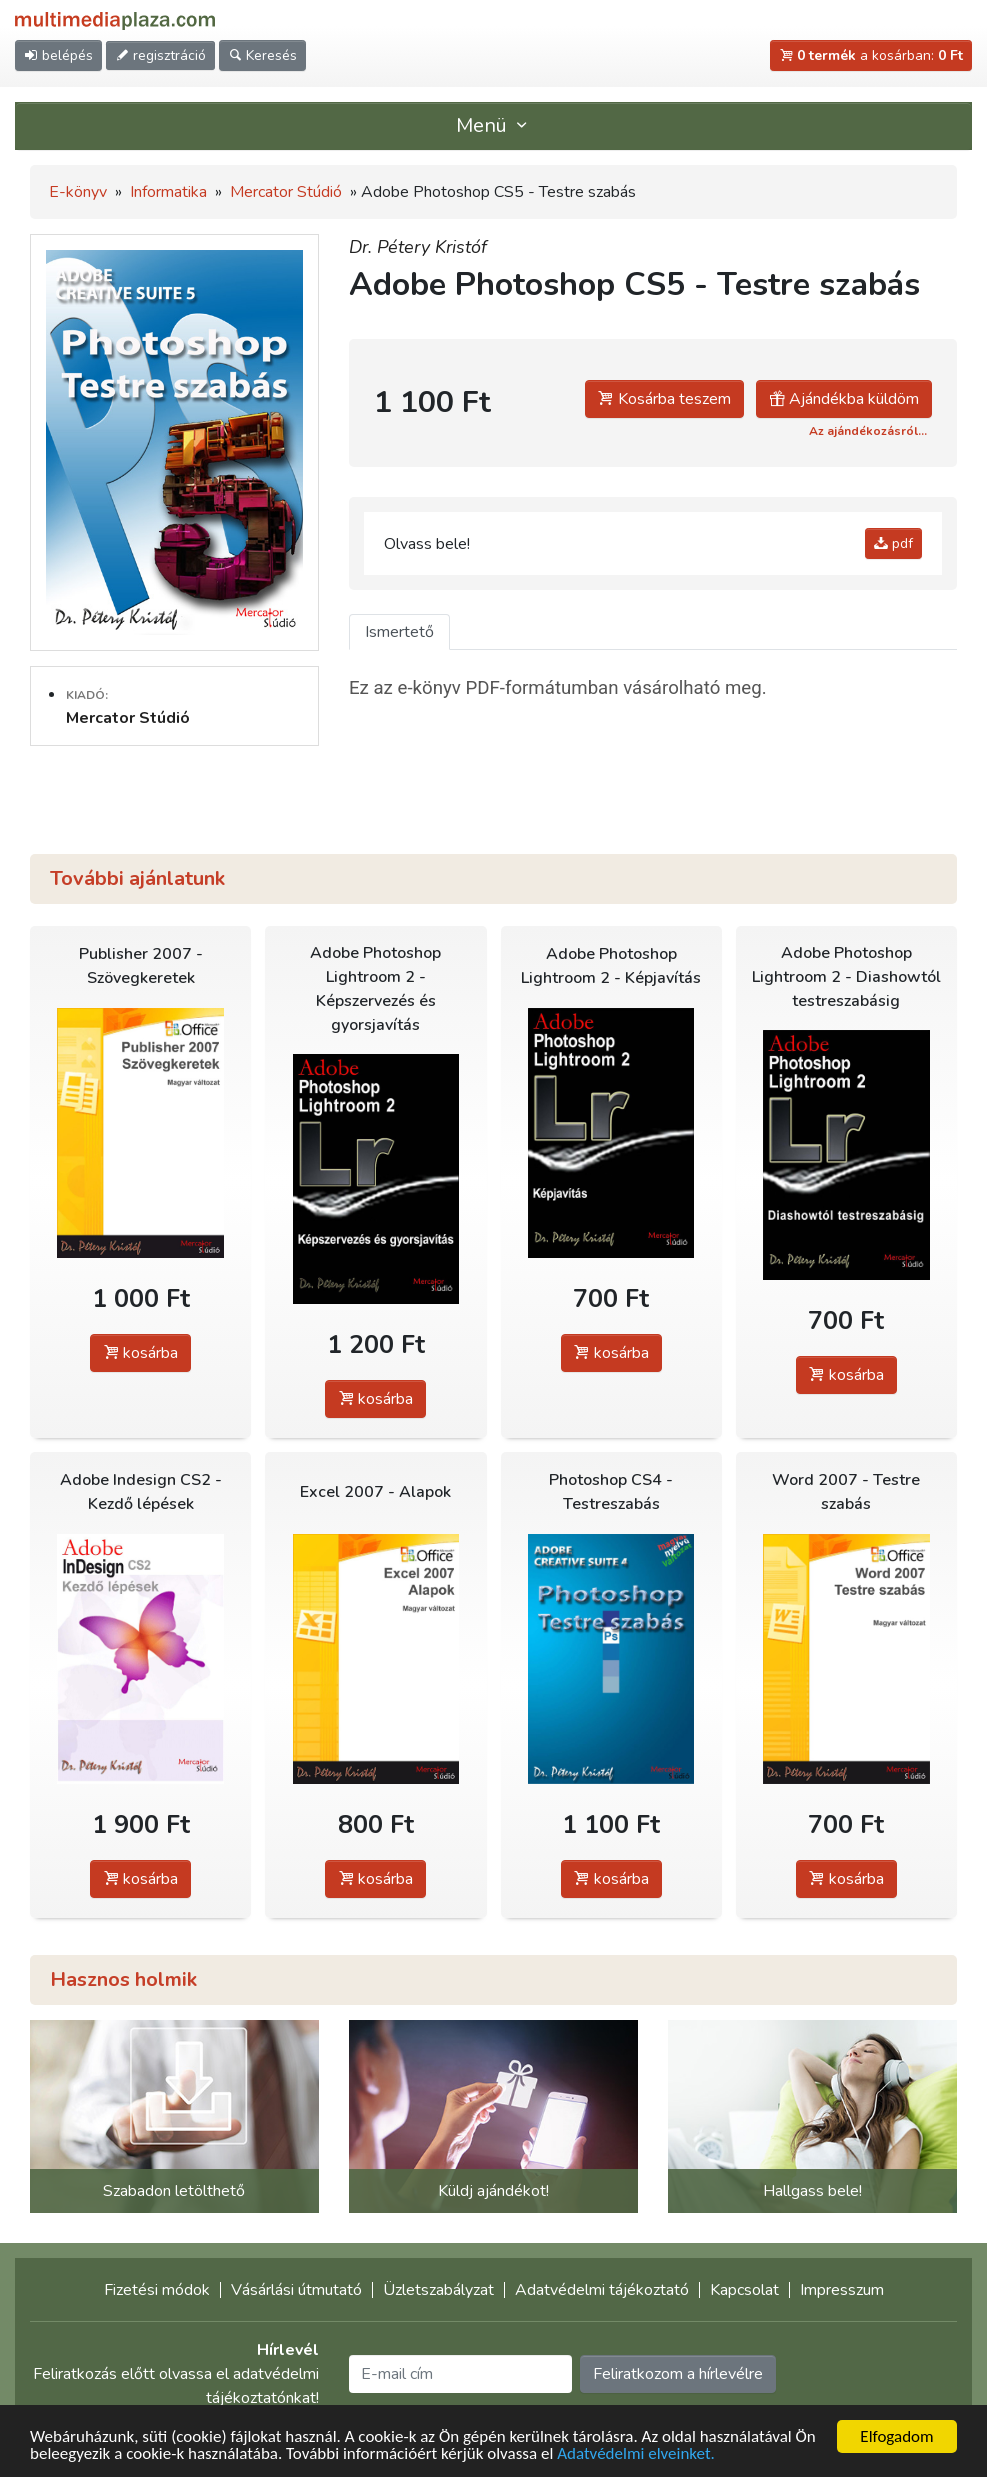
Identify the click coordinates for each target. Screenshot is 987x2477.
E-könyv (78, 192)
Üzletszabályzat (438, 2290)
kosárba (140, 1353)
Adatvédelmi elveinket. (636, 2454)
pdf (893, 543)
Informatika (168, 192)
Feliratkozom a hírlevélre (678, 2374)
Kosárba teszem (664, 399)
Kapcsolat (744, 2290)
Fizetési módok (157, 2290)
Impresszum (842, 2290)
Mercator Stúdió (286, 192)
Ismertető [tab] (399, 632)
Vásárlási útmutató (296, 2290)
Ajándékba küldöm (844, 399)
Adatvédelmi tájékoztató (602, 2290)
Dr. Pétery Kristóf (418, 247)
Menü (494, 125)
